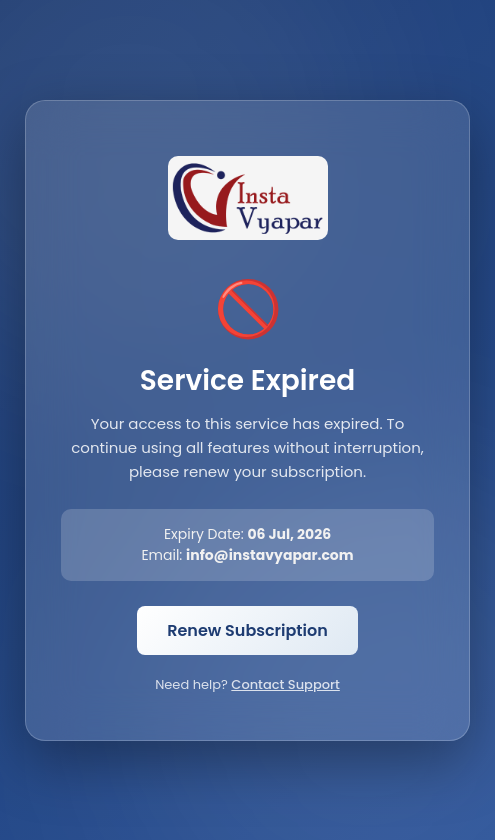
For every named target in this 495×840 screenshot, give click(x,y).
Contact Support (285, 684)
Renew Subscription (247, 630)
